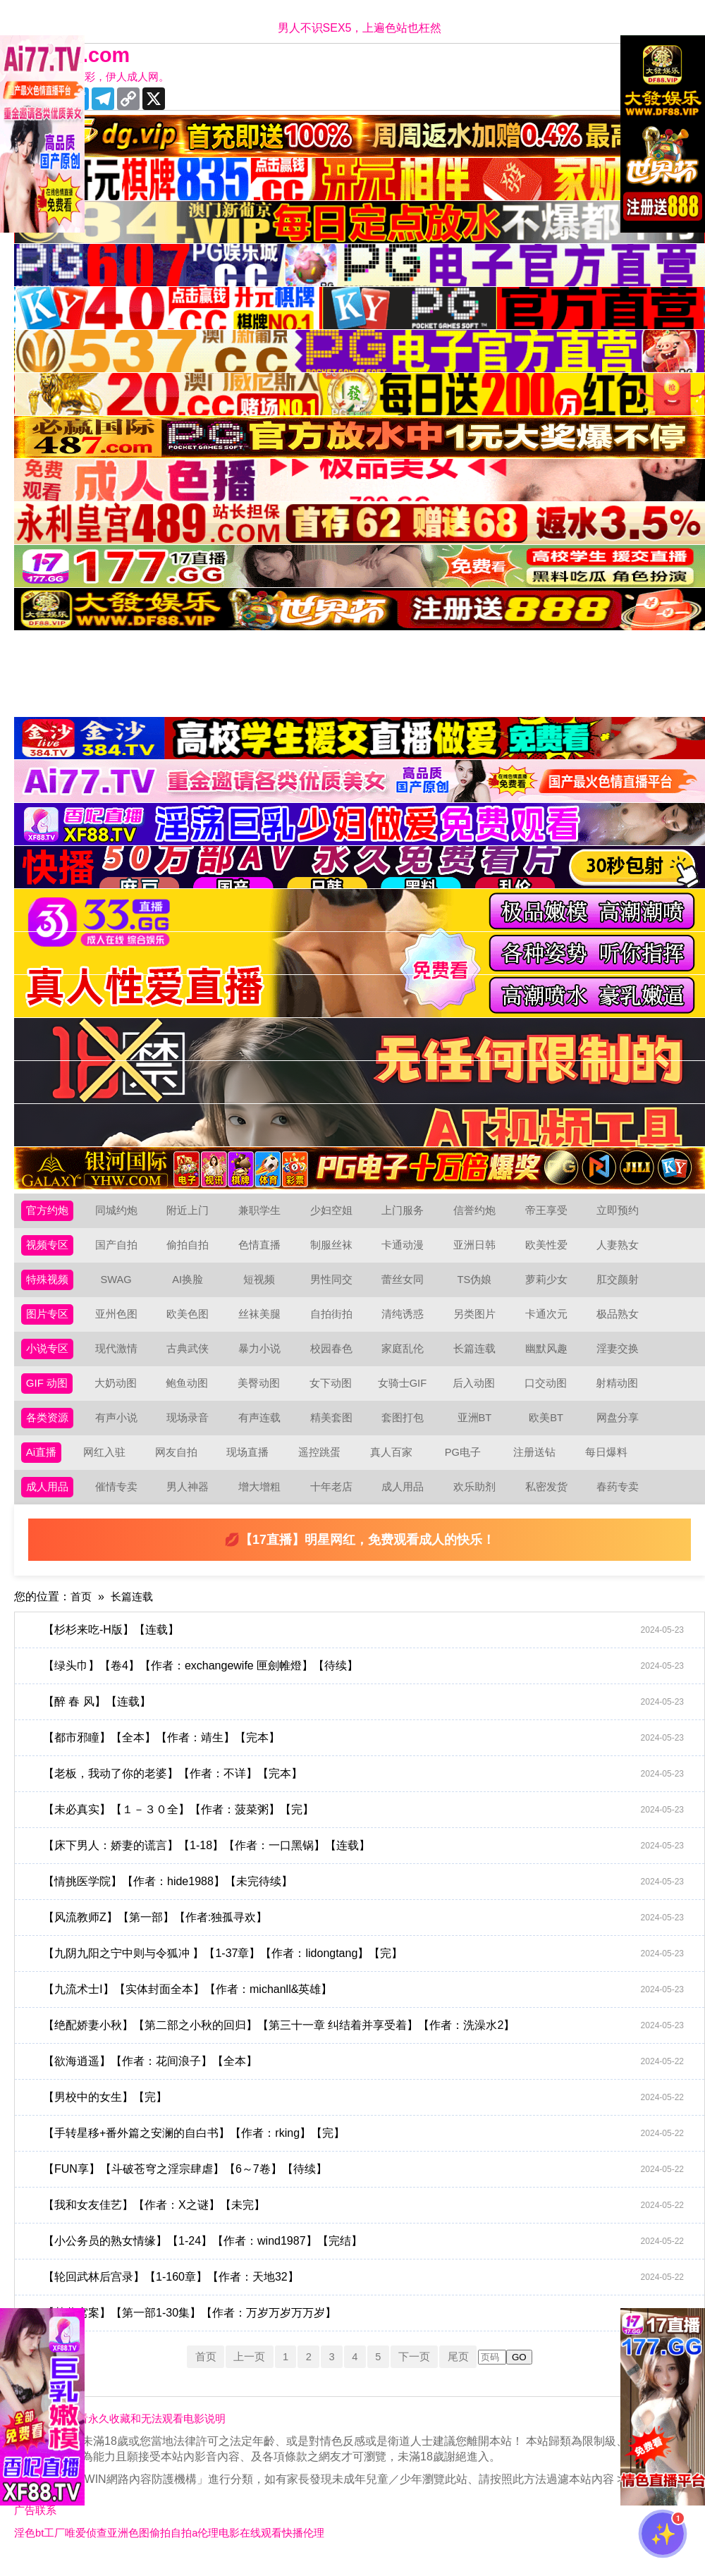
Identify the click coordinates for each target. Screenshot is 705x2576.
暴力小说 (262, 1356)
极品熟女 (620, 1320)
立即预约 (620, 1212)
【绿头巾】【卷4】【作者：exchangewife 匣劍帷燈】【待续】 (367, 1680)
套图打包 (405, 1428)
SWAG (118, 1284)
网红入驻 (106, 1464)
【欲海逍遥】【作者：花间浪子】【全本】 (367, 2075)
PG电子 (465, 1464)
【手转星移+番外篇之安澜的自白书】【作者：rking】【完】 (367, 2147)
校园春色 (334, 1356)
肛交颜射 (620, 1284)
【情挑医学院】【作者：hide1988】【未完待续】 (367, 1895)
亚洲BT (477, 1428)
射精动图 (619, 1392)
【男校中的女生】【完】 (367, 2111)
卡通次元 (549, 1320)
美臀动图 (261, 1392)
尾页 (466, 2370)
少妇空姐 (334, 1212)
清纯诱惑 (405, 1320)
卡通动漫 (405, 1248)
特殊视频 (48, 1284)
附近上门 (190, 1212)
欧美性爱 (549, 1248)
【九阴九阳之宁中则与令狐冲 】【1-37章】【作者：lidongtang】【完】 (367, 1967)
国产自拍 (119, 1248)
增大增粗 (262, 1500)
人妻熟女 (620, 1248)
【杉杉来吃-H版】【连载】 (367, 1644)
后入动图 (476, 1392)
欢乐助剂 (477, 1500)
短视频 (262, 1284)
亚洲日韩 (477, 1248)
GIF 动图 (48, 1392)
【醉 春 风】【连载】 (367, 1716)
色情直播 (262, 1248)
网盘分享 (620, 1428)
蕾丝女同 (405, 1284)
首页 (81, 1611)
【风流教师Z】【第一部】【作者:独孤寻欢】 (367, 1931)
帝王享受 (549, 1212)
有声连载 (262, 1428)
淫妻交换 (620, 1356)
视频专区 (48, 1248)
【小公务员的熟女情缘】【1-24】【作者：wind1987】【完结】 (367, 2255)
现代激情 (119, 1356)
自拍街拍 (334, 1320)
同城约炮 (119, 1212)
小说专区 (48, 1356)
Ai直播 (42, 1464)
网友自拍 (178, 1464)
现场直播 (249, 1464)
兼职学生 (262, 1212)
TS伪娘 (477, 1284)
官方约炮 (48, 1212)
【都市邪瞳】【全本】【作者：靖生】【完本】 (367, 1752)
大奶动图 (118, 1392)
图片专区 (48, 1320)
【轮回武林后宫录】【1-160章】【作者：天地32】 (367, 2291)
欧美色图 (190, 1320)
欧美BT (548, 1428)
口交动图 (548, 1392)
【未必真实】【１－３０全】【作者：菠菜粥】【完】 (367, 1823)
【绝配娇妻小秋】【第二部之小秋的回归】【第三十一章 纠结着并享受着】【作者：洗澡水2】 (367, 2039)
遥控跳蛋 (321, 1464)
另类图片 (477, 1320)
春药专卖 (620, 1500)
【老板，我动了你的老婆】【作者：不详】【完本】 (367, 1787)
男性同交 (334, 1284)
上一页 (244, 2370)
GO (528, 2371)
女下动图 (333, 1392)
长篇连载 (477, 1356)
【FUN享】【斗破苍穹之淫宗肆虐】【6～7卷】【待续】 (367, 2183)
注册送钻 (536, 1464)
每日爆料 (607, 1464)
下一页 (419, 2370)
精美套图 (334, 1428)
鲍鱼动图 (189, 1392)
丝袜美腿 (262, 1320)
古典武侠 (190, 1356)
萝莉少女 (549, 1284)
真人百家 (392, 1464)
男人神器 (190, 1500)
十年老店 (334, 1500)
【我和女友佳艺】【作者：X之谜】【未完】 (367, 2219)
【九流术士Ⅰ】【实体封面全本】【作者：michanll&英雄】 (367, 2003)
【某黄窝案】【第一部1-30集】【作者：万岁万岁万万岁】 (367, 2327)
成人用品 (48, 1500)
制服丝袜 (334, 1248)
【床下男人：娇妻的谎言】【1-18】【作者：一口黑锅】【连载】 (367, 1859)
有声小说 (119, 1428)
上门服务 (405, 1212)
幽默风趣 (549, 1356)
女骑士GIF (405, 1392)
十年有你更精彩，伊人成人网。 (100, 77)
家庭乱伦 (405, 1356)
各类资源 (48, 1428)
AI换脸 (190, 1284)
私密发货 (549, 1500)
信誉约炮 (477, 1212)
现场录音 (190, 1428)
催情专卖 (119, 1500)
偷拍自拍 (190, 1248)
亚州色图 (119, 1320)
